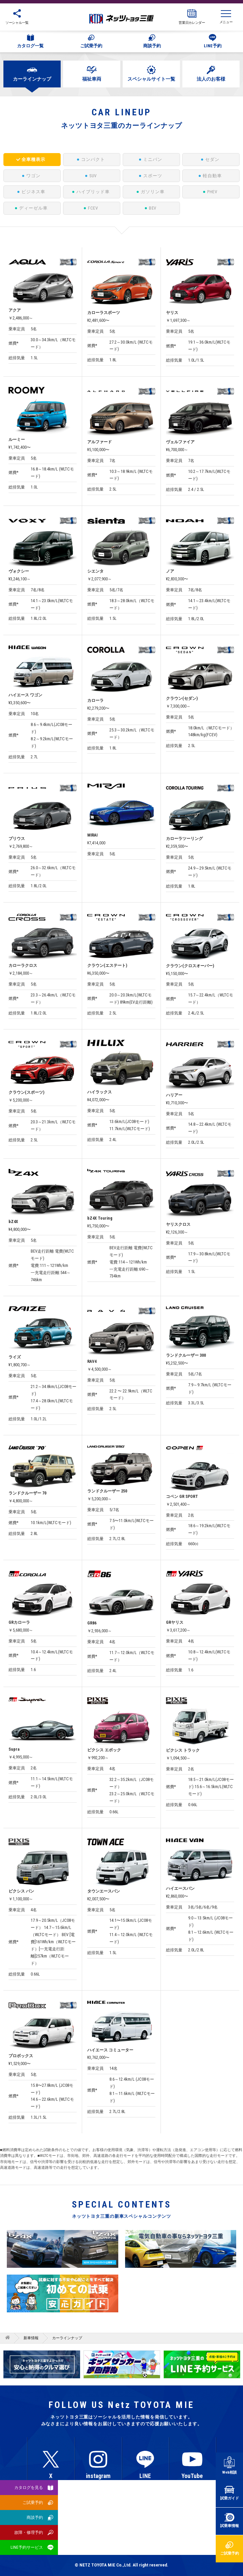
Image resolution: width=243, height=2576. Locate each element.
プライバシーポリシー (96, 2521)
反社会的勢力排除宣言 (152, 2521)
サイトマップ (124, 2527)
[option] (122, 2364)
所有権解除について (206, 2521)
